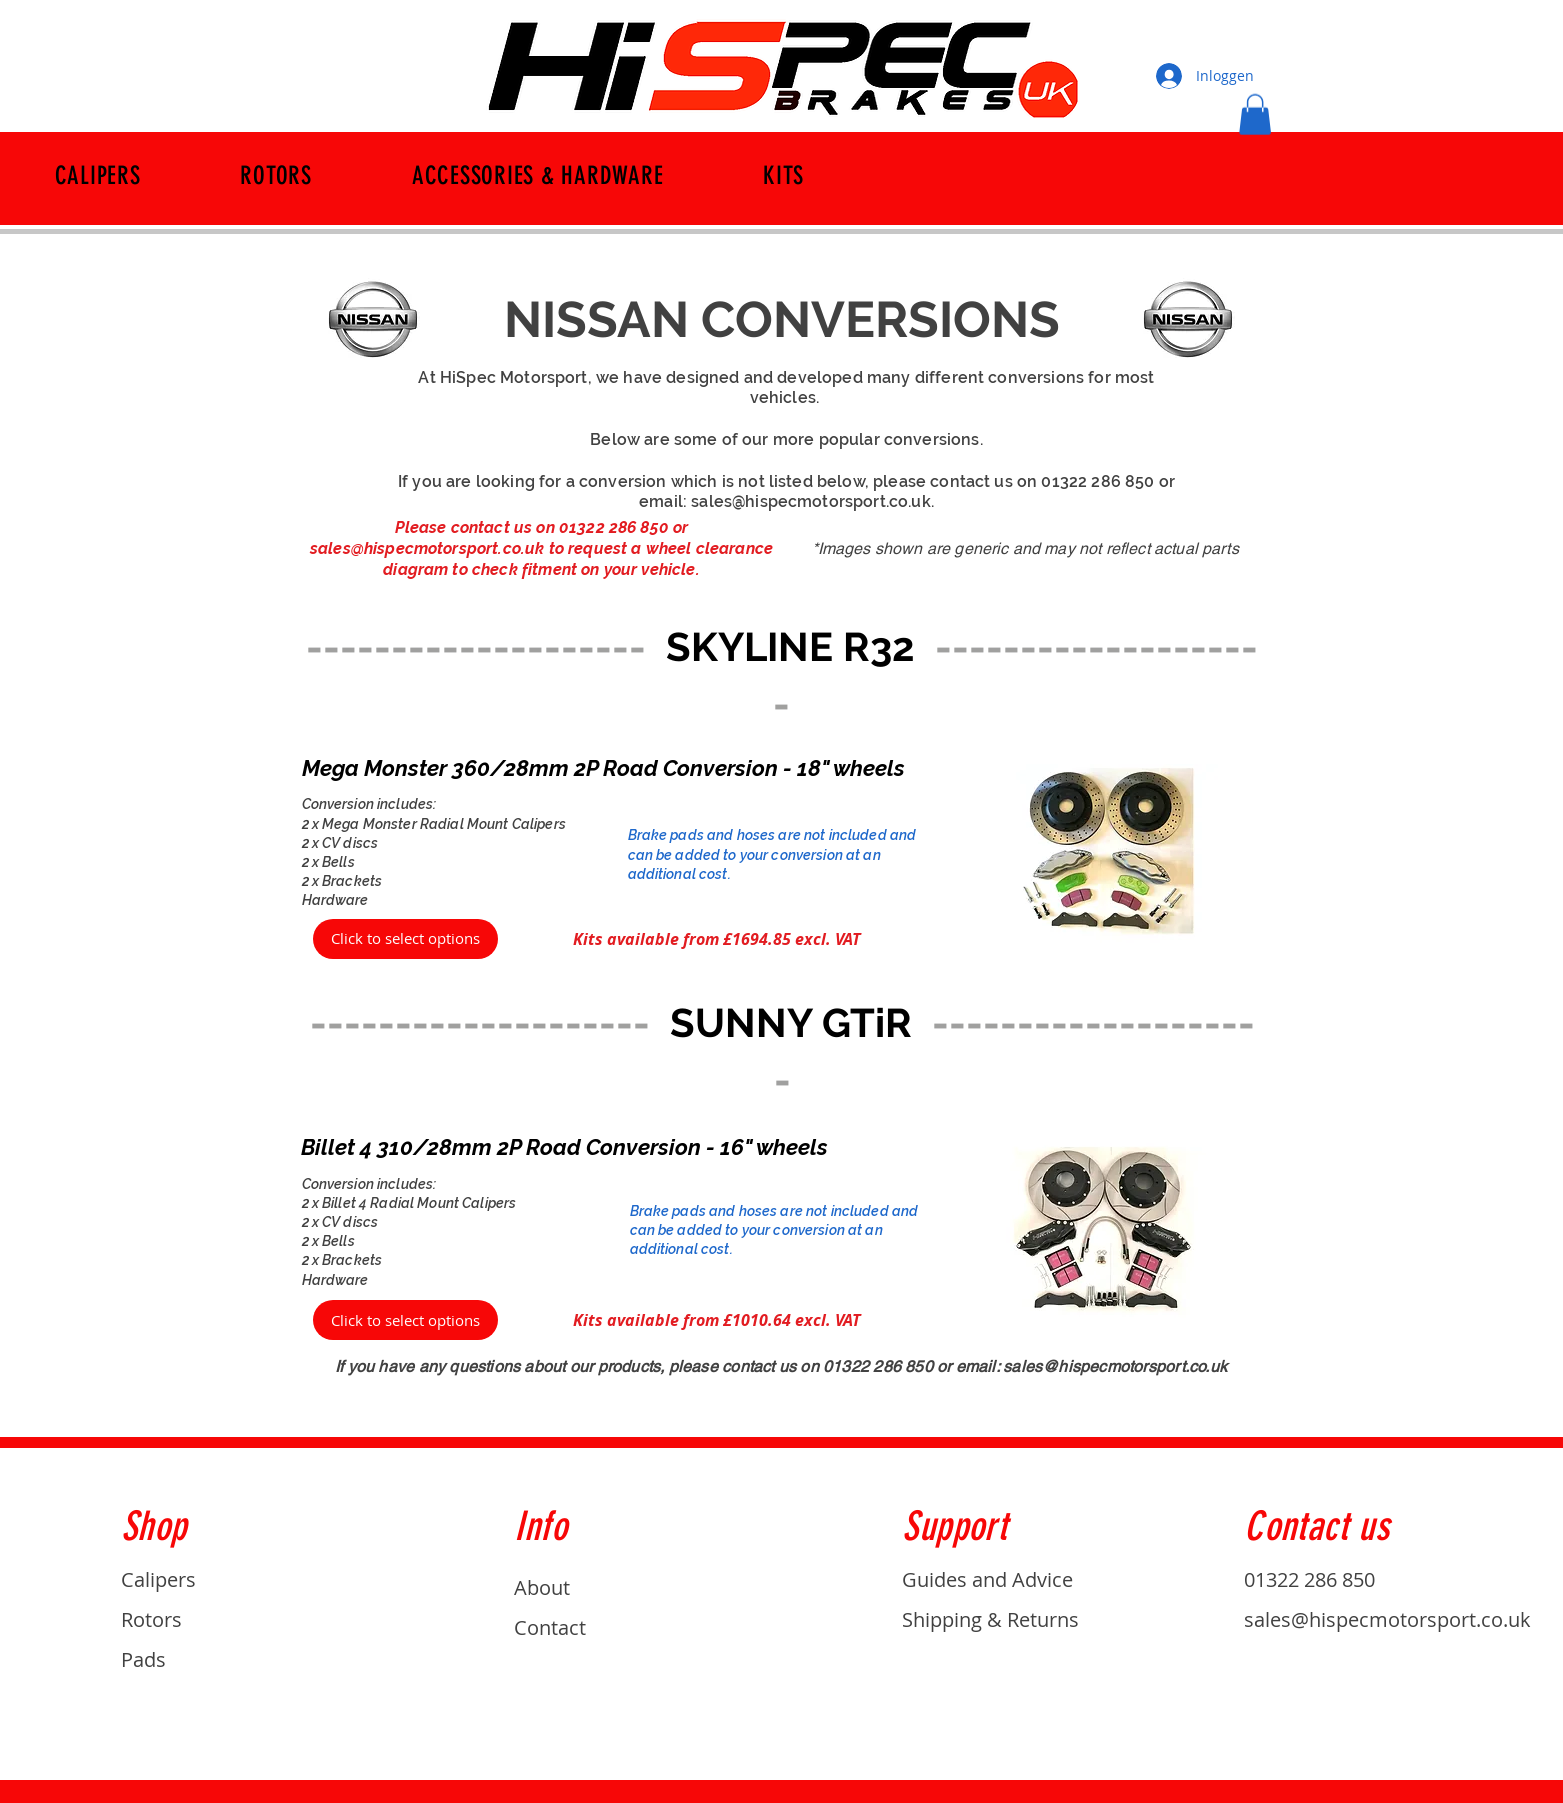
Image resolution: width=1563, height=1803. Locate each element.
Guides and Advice (987, 1579)
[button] (1255, 114)
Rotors (151, 1619)
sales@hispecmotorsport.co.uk (810, 501)
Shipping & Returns (990, 1619)
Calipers (158, 1579)
